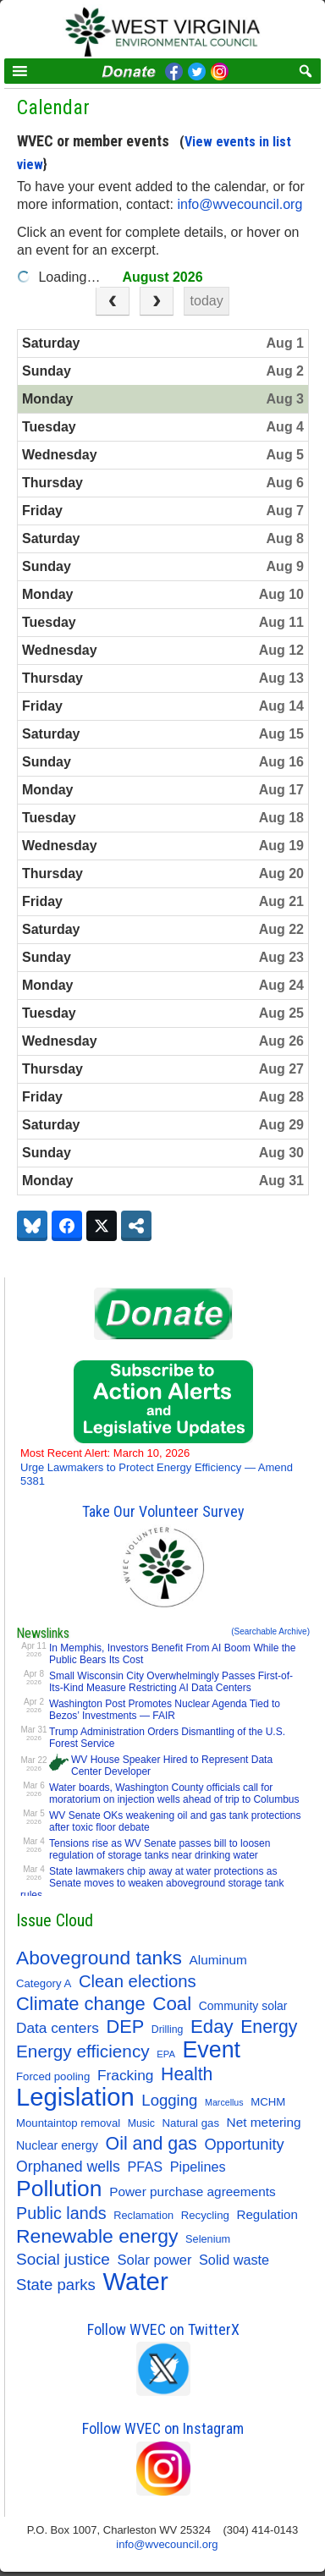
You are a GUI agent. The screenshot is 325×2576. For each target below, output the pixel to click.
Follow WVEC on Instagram (163, 2428)
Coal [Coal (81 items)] (171, 2004)
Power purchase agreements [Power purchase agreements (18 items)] (192, 2191)
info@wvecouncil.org (241, 204)
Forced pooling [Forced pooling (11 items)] (53, 2076)
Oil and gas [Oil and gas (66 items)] (150, 2144)
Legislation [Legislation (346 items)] (75, 2097)
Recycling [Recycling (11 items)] (205, 2215)
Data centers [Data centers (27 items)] (57, 2027)
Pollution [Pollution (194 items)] (59, 2188)
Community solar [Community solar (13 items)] (243, 2006)
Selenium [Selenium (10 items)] (207, 2239)
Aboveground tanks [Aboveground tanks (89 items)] (99, 1957)
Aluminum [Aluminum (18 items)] (218, 1960)
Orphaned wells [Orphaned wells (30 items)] (68, 2166)
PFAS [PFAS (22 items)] (145, 2166)
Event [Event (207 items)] (211, 2050)
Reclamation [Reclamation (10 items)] (143, 2215)
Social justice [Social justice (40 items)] (63, 2259)
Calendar (53, 107)
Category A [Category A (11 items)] (43, 1983)
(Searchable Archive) (270, 1631)
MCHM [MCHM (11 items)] (268, 2101)
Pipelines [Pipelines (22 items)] (198, 2166)
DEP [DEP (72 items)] (125, 2027)
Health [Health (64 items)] (186, 2074)
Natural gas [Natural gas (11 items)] (190, 2123)
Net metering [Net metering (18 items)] (264, 2122)
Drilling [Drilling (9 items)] (167, 2029)
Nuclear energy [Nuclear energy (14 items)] (57, 2145)
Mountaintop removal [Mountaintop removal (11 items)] (68, 2123)
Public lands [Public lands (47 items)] (61, 2213)
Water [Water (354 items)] (135, 2281)
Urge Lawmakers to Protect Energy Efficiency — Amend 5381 (156, 1467)
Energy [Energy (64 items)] (268, 2026)
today (206, 301)
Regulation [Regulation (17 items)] (267, 2214)
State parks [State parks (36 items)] (56, 2284)
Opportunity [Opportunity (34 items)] (244, 2144)
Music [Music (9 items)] (141, 2123)
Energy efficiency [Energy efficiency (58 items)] (83, 2051)
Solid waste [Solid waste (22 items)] (234, 2259)
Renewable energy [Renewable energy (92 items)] (97, 2236)
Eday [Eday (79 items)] (212, 2027)
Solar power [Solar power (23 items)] (155, 2259)
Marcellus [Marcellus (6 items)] (224, 2102)
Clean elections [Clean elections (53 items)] (137, 1981)
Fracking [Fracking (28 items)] (125, 2075)
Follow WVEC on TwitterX (163, 2329)
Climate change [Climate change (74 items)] (81, 2004)
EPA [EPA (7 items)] (166, 2054)
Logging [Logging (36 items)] (169, 2100)
